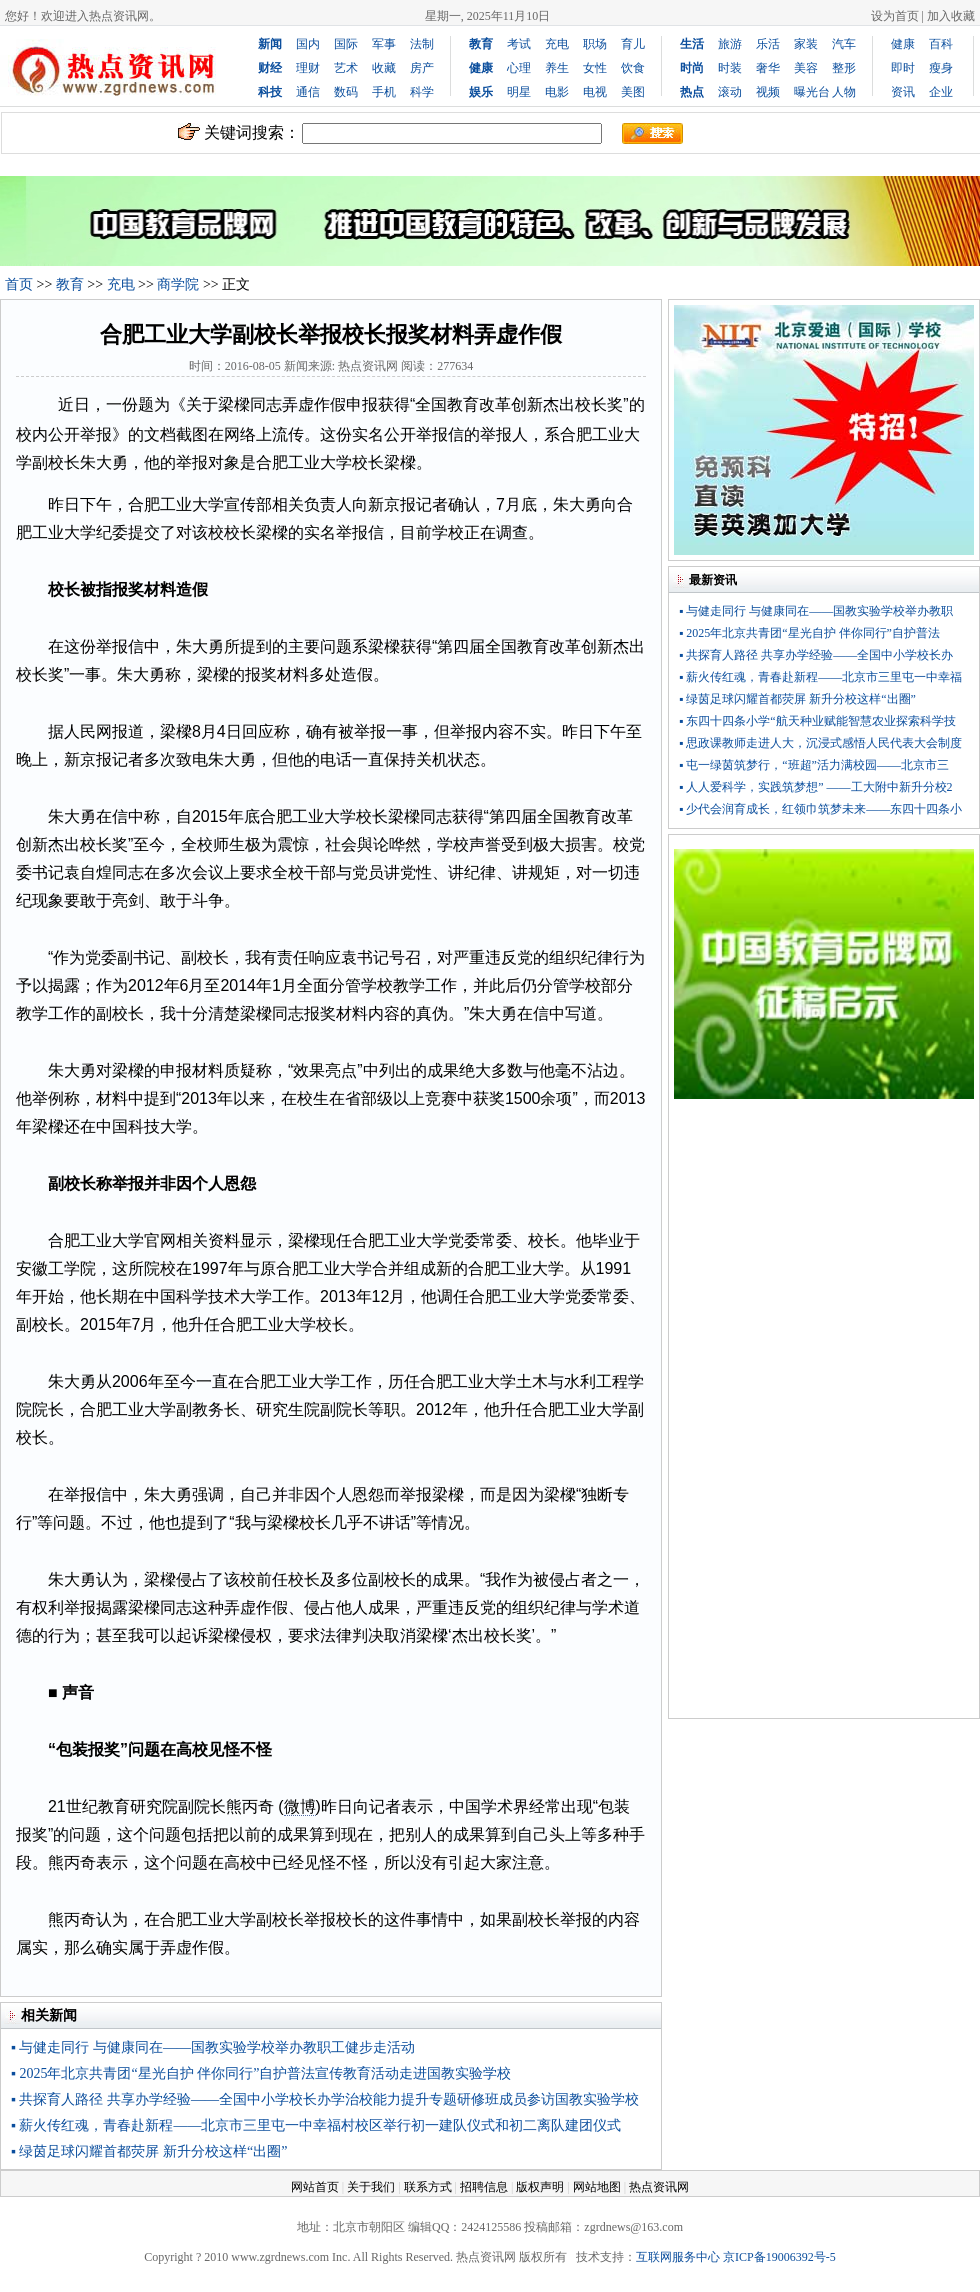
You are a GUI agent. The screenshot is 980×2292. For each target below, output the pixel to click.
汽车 (844, 44)
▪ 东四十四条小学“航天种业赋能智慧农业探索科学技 (817, 721)
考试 (519, 44)
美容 (806, 68)
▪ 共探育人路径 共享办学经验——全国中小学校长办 (816, 655)
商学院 (178, 284)
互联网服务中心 (678, 2257)
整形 (844, 68)
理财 (308, 68)
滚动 (730, 92)
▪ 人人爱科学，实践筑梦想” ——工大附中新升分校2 (816, 787)
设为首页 (895, 16)
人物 (844, 92)
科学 (422, 92)
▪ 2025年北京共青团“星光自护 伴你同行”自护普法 (809, 633)
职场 (595, 44)
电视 (595, 92)
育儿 (633, 44)
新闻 (270, 44)
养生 (557, 68)
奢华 (768, 68)
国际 (346, 44)
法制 (422, 44)
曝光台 (812, 92)
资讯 (903, 92)
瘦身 (941, 68)
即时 (903, 68)
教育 (70, 284)
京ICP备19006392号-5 (779, 2257)
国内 (308, 44)
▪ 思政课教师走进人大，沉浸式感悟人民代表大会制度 (820, 743)
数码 (346, 92)
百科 (941, 44)
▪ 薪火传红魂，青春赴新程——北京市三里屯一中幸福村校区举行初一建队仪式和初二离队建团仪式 (316, 2125)
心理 (519, 68)
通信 (308, 92)
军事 (384, 44)
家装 (806, 44)
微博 (300, 1806)
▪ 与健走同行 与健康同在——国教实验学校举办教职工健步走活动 (213, 2047)
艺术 (346, 68)
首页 (19, 284)
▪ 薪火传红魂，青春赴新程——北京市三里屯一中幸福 (820, 677)
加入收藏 (951, 16)
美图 (633, 92)
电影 (557, 92)
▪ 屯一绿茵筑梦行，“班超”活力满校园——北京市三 (814, 765)
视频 (768, 92)
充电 (557, 44)
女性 (595, 68)
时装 (730, 68)
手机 (384, 92)
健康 (903, 44)
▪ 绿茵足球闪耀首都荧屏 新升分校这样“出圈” (149, 2151)
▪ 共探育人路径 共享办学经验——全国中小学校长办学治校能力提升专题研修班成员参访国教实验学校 (325, 2099)
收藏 (384, 68)
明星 (519, 92)
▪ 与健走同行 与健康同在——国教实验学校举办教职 (816, 611)
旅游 (730, 44)
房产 (422, 68)
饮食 (633, 68)
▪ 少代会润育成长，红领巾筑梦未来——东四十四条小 (820, 809)
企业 (941, 92)
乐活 (768, 44)
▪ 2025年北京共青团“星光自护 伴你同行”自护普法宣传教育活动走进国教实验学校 (261, 2073)
